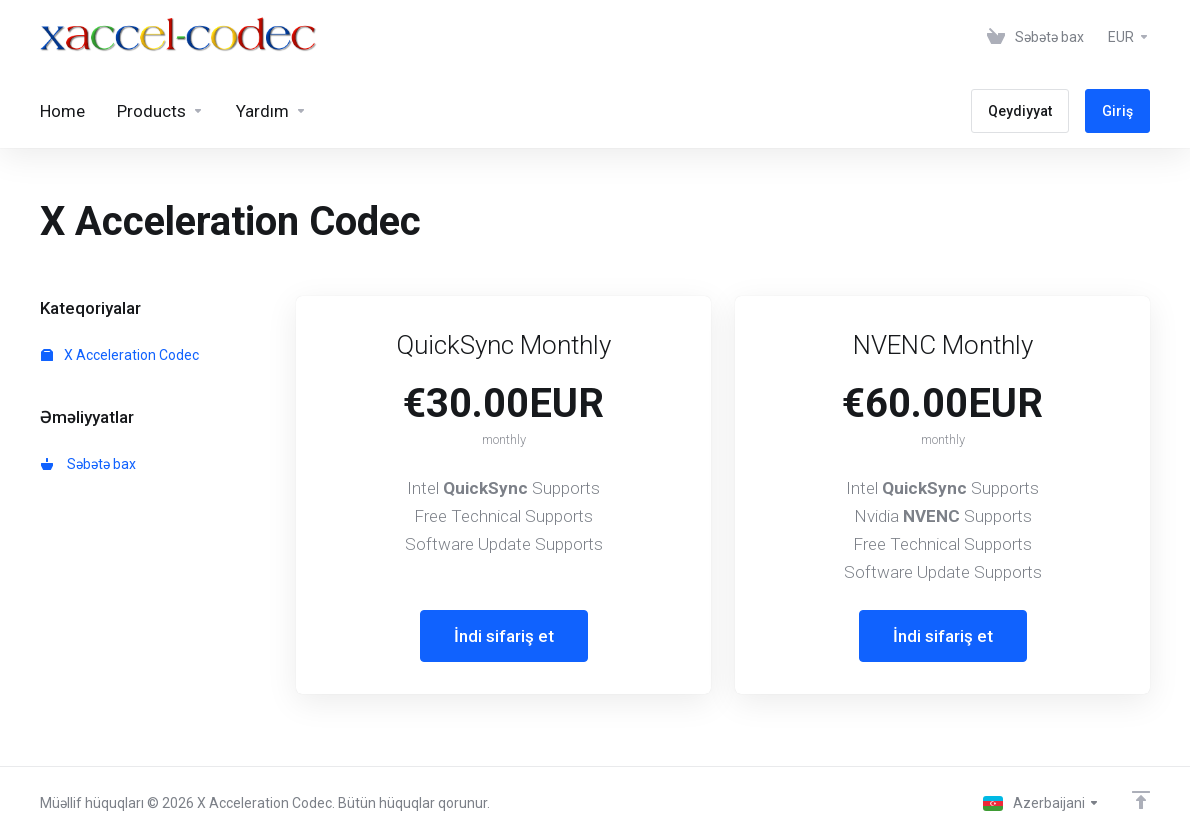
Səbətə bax (88, 464)
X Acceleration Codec (120, 355)
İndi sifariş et (504, 636)
